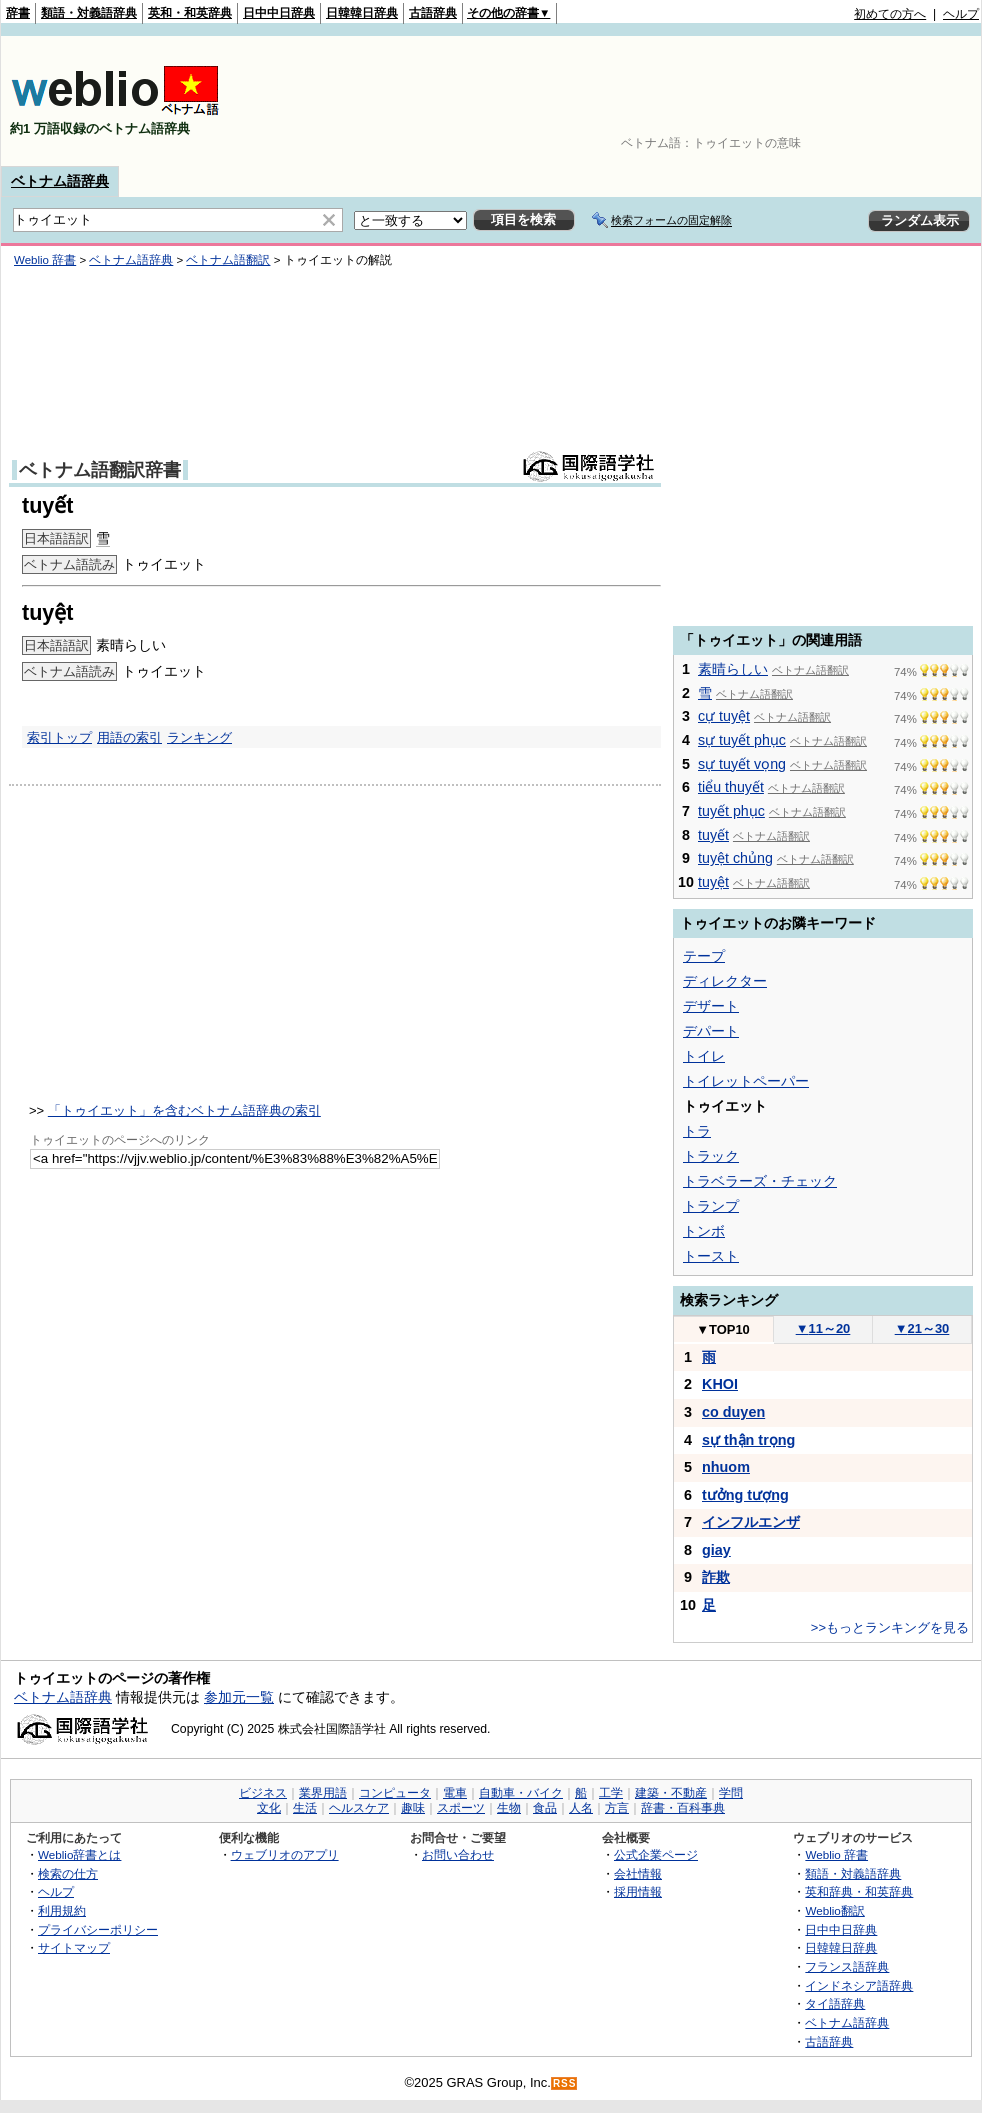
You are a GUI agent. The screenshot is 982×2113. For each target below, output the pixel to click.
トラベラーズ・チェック (760, 1181)
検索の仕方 (68, 1873)
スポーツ (461, 1808)
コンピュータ (395, 1793)
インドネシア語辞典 (859, 1985)
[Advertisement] (917, 101)
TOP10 (723, 1329)
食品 (545, 1808)
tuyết (713, 835)
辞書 (18, 13)
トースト (711, 1256)
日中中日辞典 (279, 13)
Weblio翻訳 (834, 1910)
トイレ (704, 1056)
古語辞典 (433, 13)
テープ (704, 956)
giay (716, 1550)
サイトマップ (74, 1947)
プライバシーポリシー (98, 1929)
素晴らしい (733, 669)
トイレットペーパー (746, 1081)
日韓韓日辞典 (362, 13)
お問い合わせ (458, 1854)
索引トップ (59, 737)
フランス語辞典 (847, 1966)
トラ (697, 1131)
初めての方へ (890, 14)
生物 (509, 1808)
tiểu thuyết (731, 787)
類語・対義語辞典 (89, 13)
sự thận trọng (748, 1440)
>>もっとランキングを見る (890, 1627)
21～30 (922, 1328)
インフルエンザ (751, 1522)
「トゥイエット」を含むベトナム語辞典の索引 (184, 1110)
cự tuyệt (724, 716)
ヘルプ (961, 14)
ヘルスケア (359, 1808)
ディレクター (725, 981)
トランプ (711, 1206)
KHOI (720, 1384)
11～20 (823, 1328)
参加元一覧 (239, 1697)
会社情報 (638, 1873)
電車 (455, 1793)
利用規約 (62, 1910)
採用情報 (638, 1891)
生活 (305, 1808)
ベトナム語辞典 (60, 181)
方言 (617, 1808)
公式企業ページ (656, 1854)
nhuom (726, 1467)
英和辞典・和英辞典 (859, 1891)
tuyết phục (731, 811)
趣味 (413, 1808)
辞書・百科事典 (683, 1808)
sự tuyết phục (742, 740)
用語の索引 (129, 737)
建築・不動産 (671, 1793)
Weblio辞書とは (79, 1854)
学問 (731, 1793)
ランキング (199, 737)
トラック (711, 1156)
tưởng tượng (745, 1495)
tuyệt (713, 882)
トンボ (704, 1231)
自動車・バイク (521, 1793)
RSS (565, 2083)
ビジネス (263, 1793)
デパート (711, 1031)
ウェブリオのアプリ (285, 1854)
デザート (711, 1006)
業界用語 (323, 1793)
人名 (581, 1808)
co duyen (733, 1412)
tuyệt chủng (735, 858)
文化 (269, 1808)
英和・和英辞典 (190, 13)
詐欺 (716, 1577)
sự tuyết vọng (742, 764)
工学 (611, 1793)
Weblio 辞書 (836, 1854)
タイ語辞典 (835, 2003)
